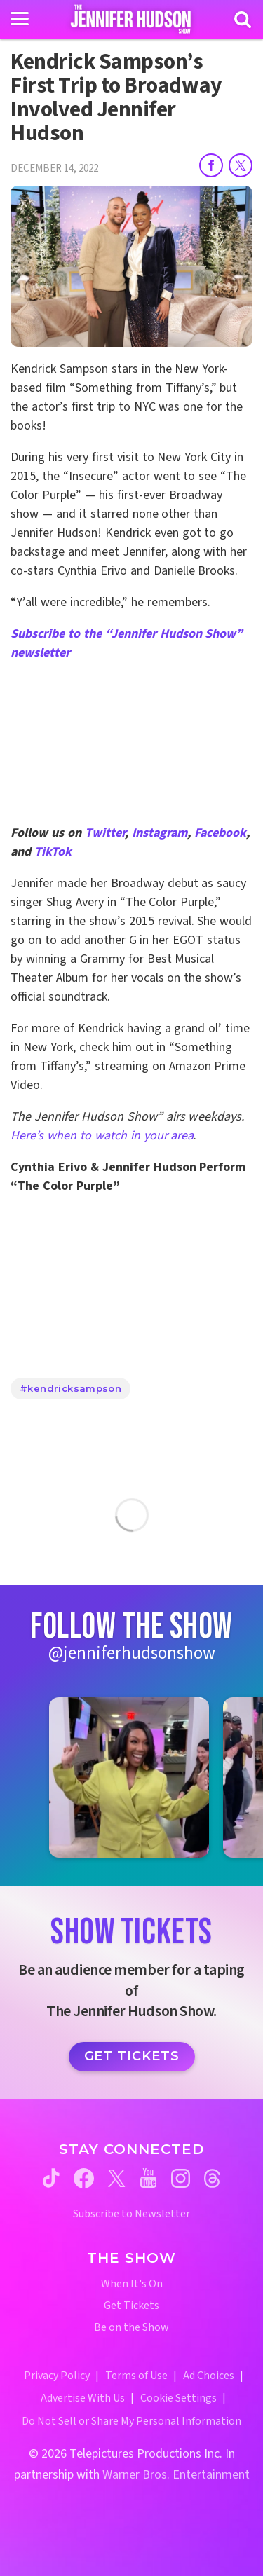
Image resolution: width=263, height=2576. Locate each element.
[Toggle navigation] (20, 19)
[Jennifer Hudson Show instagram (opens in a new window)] (180, 2178)
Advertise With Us (83, 2398)
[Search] (243, 20)
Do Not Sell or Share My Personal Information (131, 2421)
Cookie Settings (178, 2398)
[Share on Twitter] (240, 165)
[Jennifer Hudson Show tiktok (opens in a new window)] (51, 2178)
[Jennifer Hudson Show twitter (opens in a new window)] (117, 2178)
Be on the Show (131, 2327)
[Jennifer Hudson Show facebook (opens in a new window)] (84, 2178)
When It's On (132, 2284)
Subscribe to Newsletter (131, 2214)
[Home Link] (131, 19)
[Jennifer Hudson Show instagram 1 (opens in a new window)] (129, 1777)
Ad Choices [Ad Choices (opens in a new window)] (208, 2375)
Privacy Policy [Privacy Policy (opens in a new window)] (57, 2375)
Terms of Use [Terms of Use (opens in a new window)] (136, 2375)
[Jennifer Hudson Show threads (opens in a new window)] (212, 2178)
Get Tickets (132, 2056)
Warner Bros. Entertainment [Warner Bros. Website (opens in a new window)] (176, 2474)
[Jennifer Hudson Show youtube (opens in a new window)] (148, 2178)
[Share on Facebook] (211, 165)
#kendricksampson (70, 1388)
